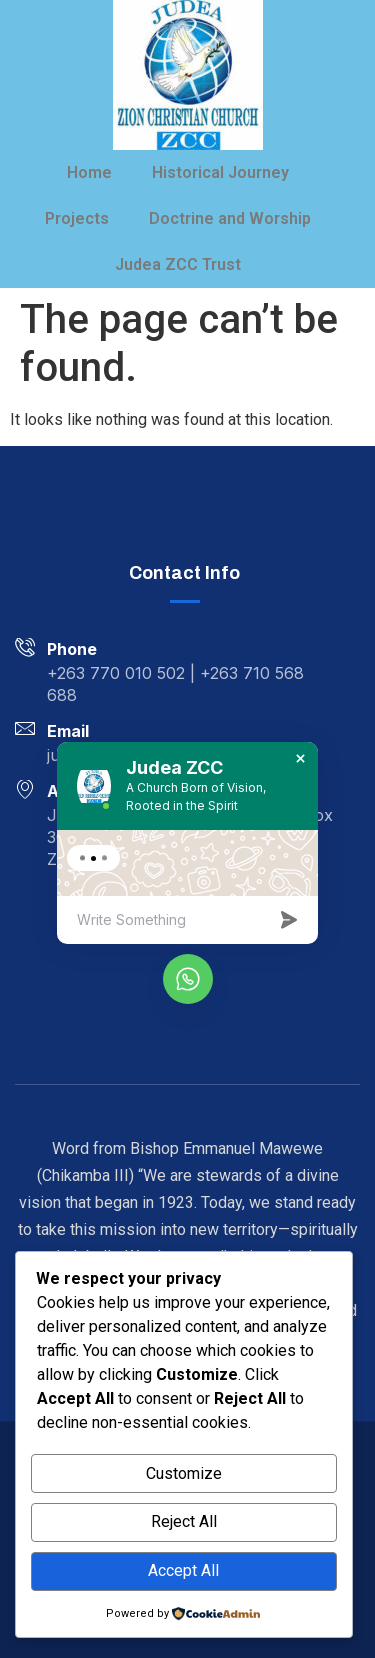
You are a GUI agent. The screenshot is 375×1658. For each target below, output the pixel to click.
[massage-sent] (291, 923)
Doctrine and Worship (230, 218)
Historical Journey (220, 172)
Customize (184, 1473)
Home (89, 172)
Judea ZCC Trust (178, 264)
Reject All (184, 1521)
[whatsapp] (188, 979)
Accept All (183, 1570)
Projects (77, 218)
